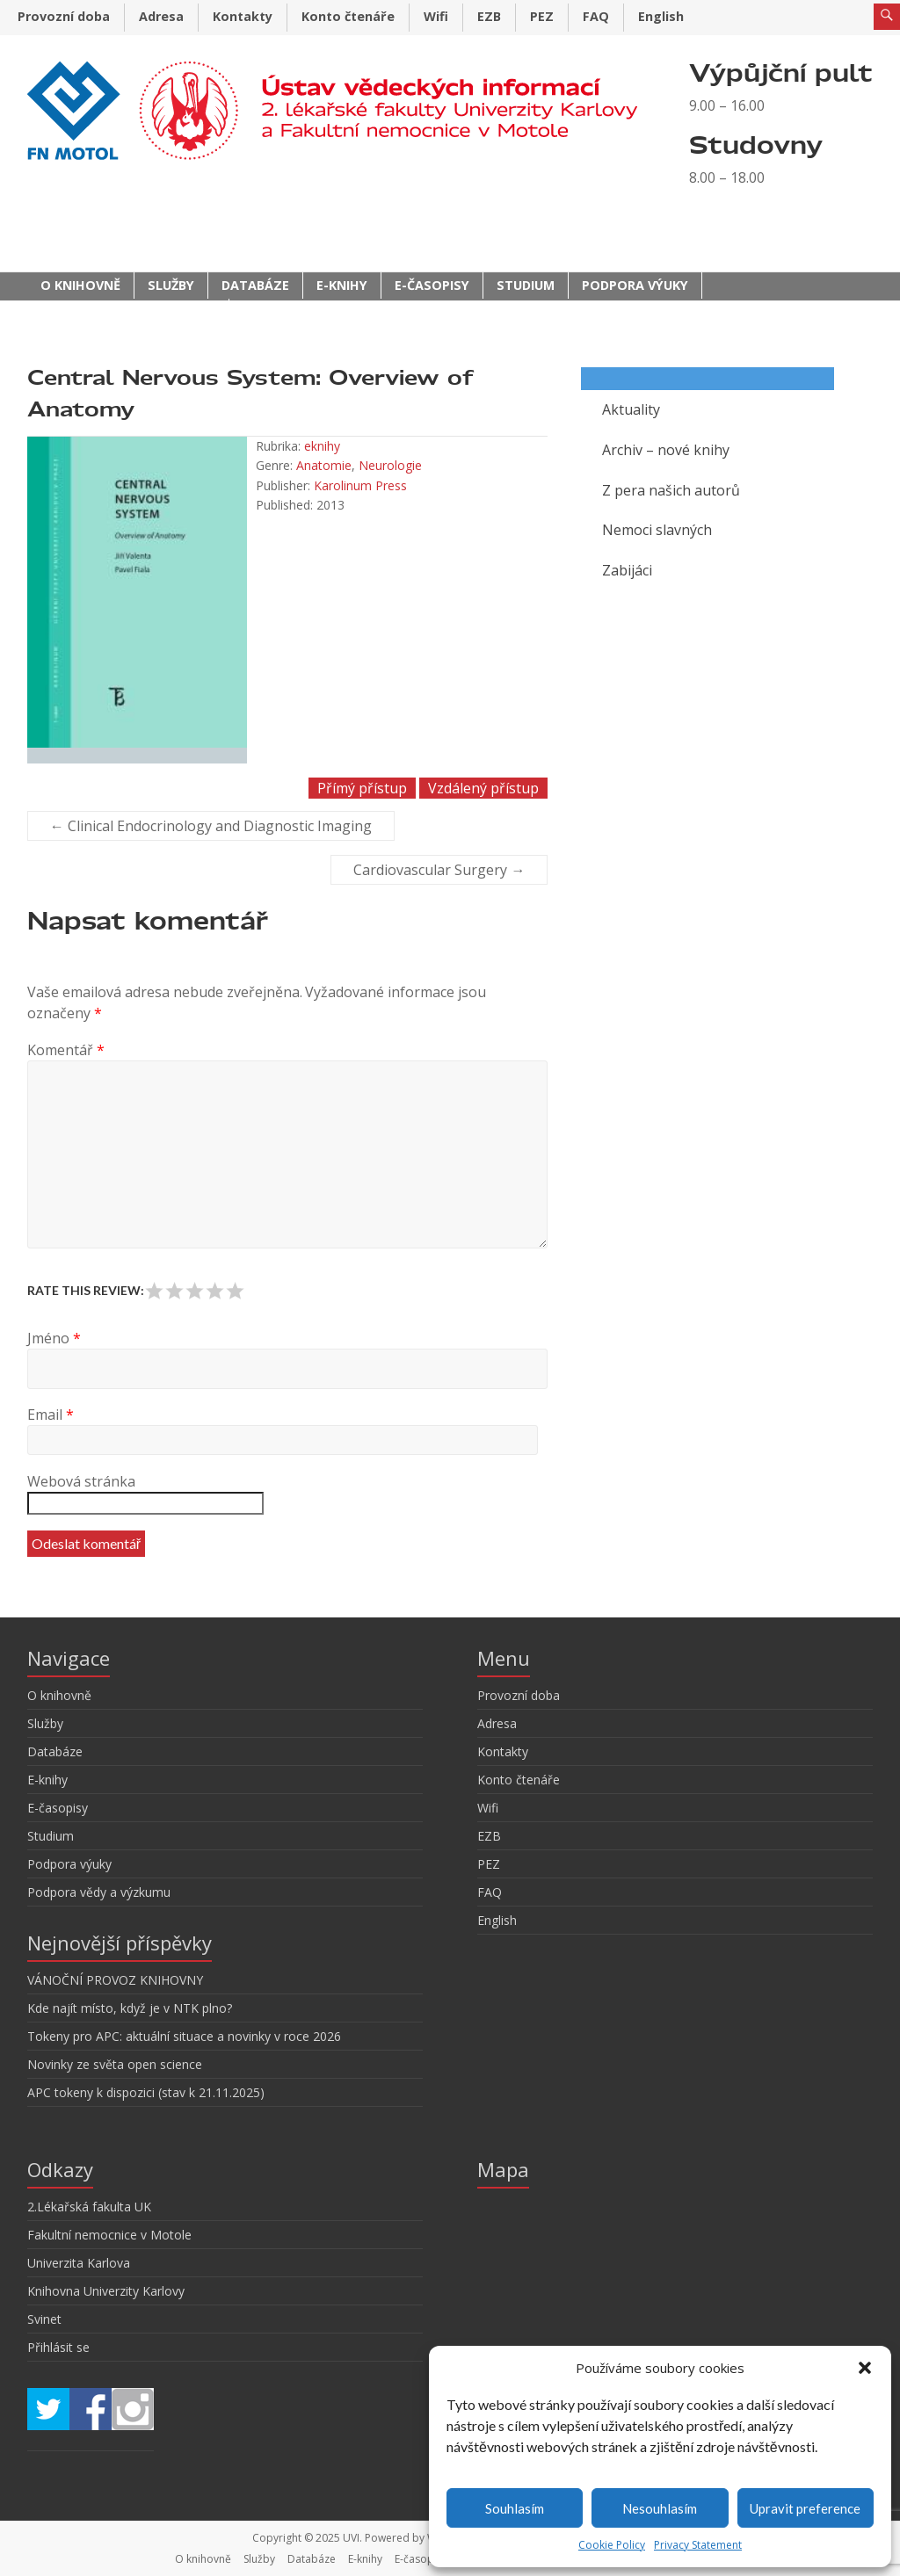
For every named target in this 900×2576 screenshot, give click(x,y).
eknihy (322, 446)
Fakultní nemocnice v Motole (109, 2234)
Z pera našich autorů (671, 490)
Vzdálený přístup (483, 788)
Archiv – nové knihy (665, 449)
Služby (171, 285)
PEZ (542, 16)
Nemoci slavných (657, 529)
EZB (489, 16)
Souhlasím (514, 2508)
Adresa (161, 16)
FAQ (596, 16)
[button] (865, 2368)
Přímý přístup (362, 788)
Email (50, 1414)
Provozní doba (64, 16)
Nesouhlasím (659, 2508)
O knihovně (80, 285)
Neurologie (390, 465)
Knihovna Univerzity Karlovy (106, 2291)
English (661, 16)
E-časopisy (432, 285)
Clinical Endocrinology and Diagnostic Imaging (211, 826)
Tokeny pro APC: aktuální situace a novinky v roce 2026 (184, 2036)
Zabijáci (627, 570)
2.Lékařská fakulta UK (89, 2206)
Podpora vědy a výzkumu (127, 311)
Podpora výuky (635, 285)
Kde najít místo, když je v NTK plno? (129, 2008)
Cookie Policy (611, 2544)
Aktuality (631, 409)
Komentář (66, 1050)
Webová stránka (81, 1481)
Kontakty (242, 16)
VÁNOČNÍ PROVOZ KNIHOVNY (115, 1980)
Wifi (436, 16)
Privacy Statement (698, 2544)
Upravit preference (805, 2508)
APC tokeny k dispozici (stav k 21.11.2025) (146, 2092)
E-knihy (341, 285)
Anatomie (324, 465)
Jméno (54, 1338)
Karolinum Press (360, 485)
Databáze (255, 285)
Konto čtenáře (348, 16)
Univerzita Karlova (78, 2262)
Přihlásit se (58, 2347)
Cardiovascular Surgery (439, 869)
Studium (526, 285)
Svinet (44, 2319)
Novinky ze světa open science (114, 2064)
